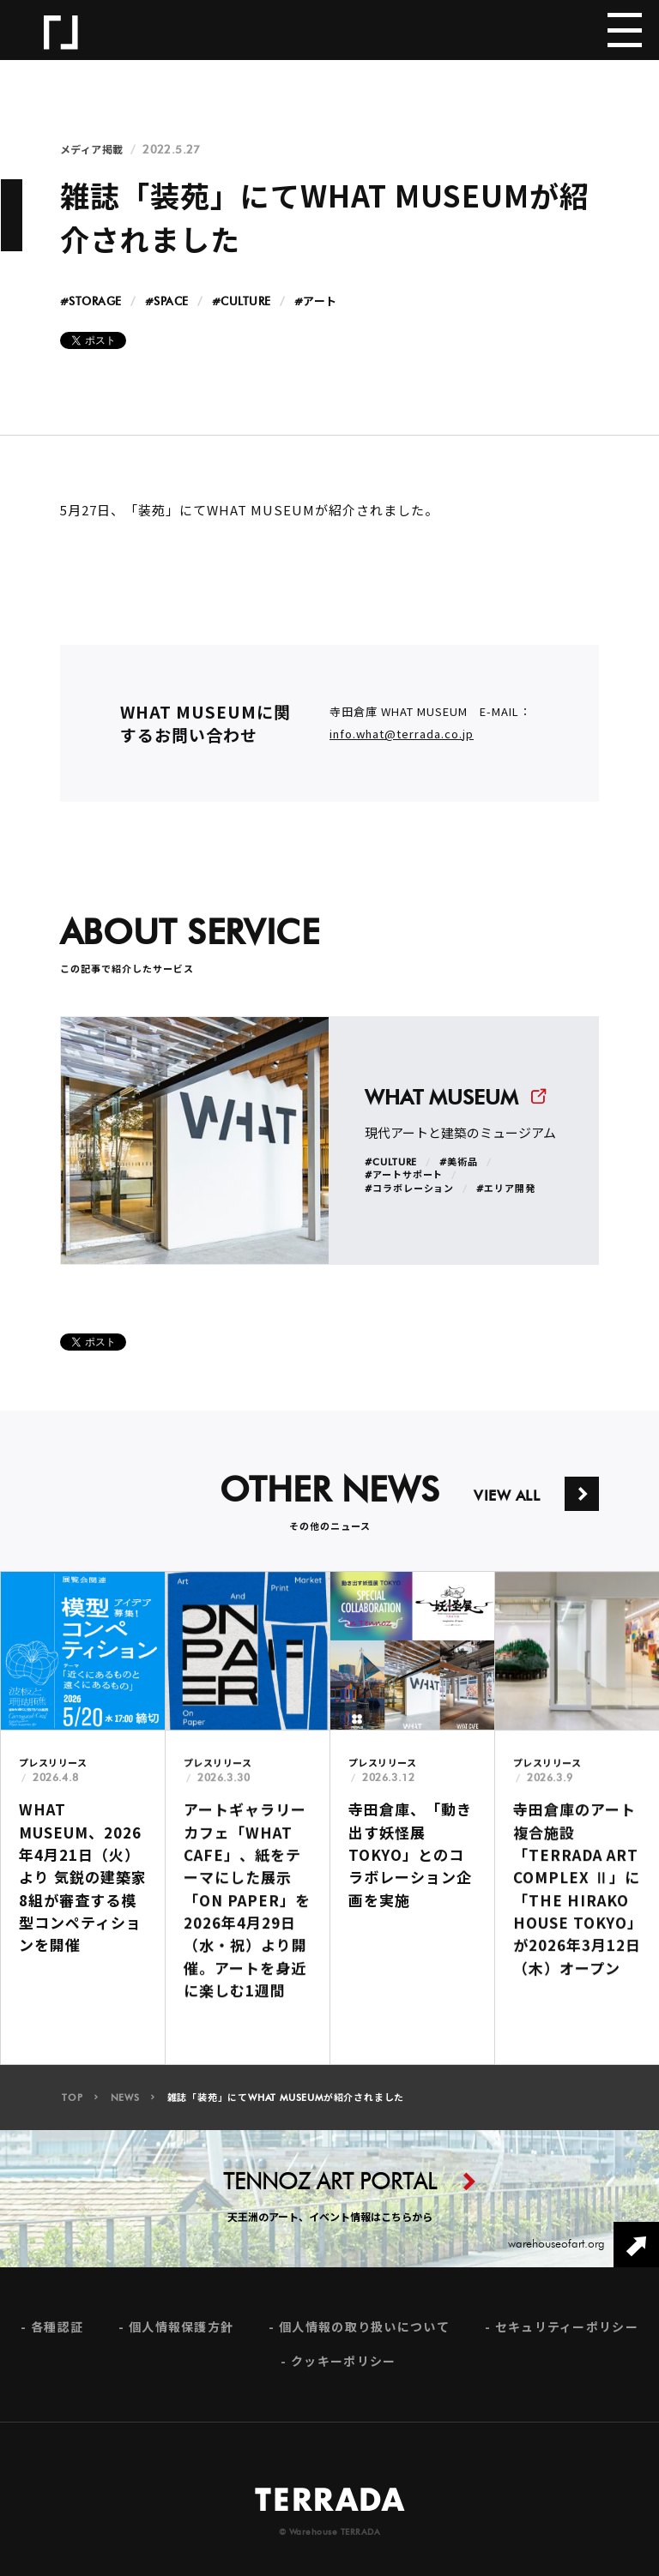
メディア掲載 (92, 150)
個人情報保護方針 (181, 2334)
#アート (315, 302)
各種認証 (57, 2334)
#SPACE (167, 302)
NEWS (125, 2105)
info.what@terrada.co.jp (402, 741)
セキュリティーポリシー (566, 2334)
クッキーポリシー (343, 2369)
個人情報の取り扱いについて (364, 2334)
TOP (72, 2105)
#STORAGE (91, 302)
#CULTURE (241, 302)
